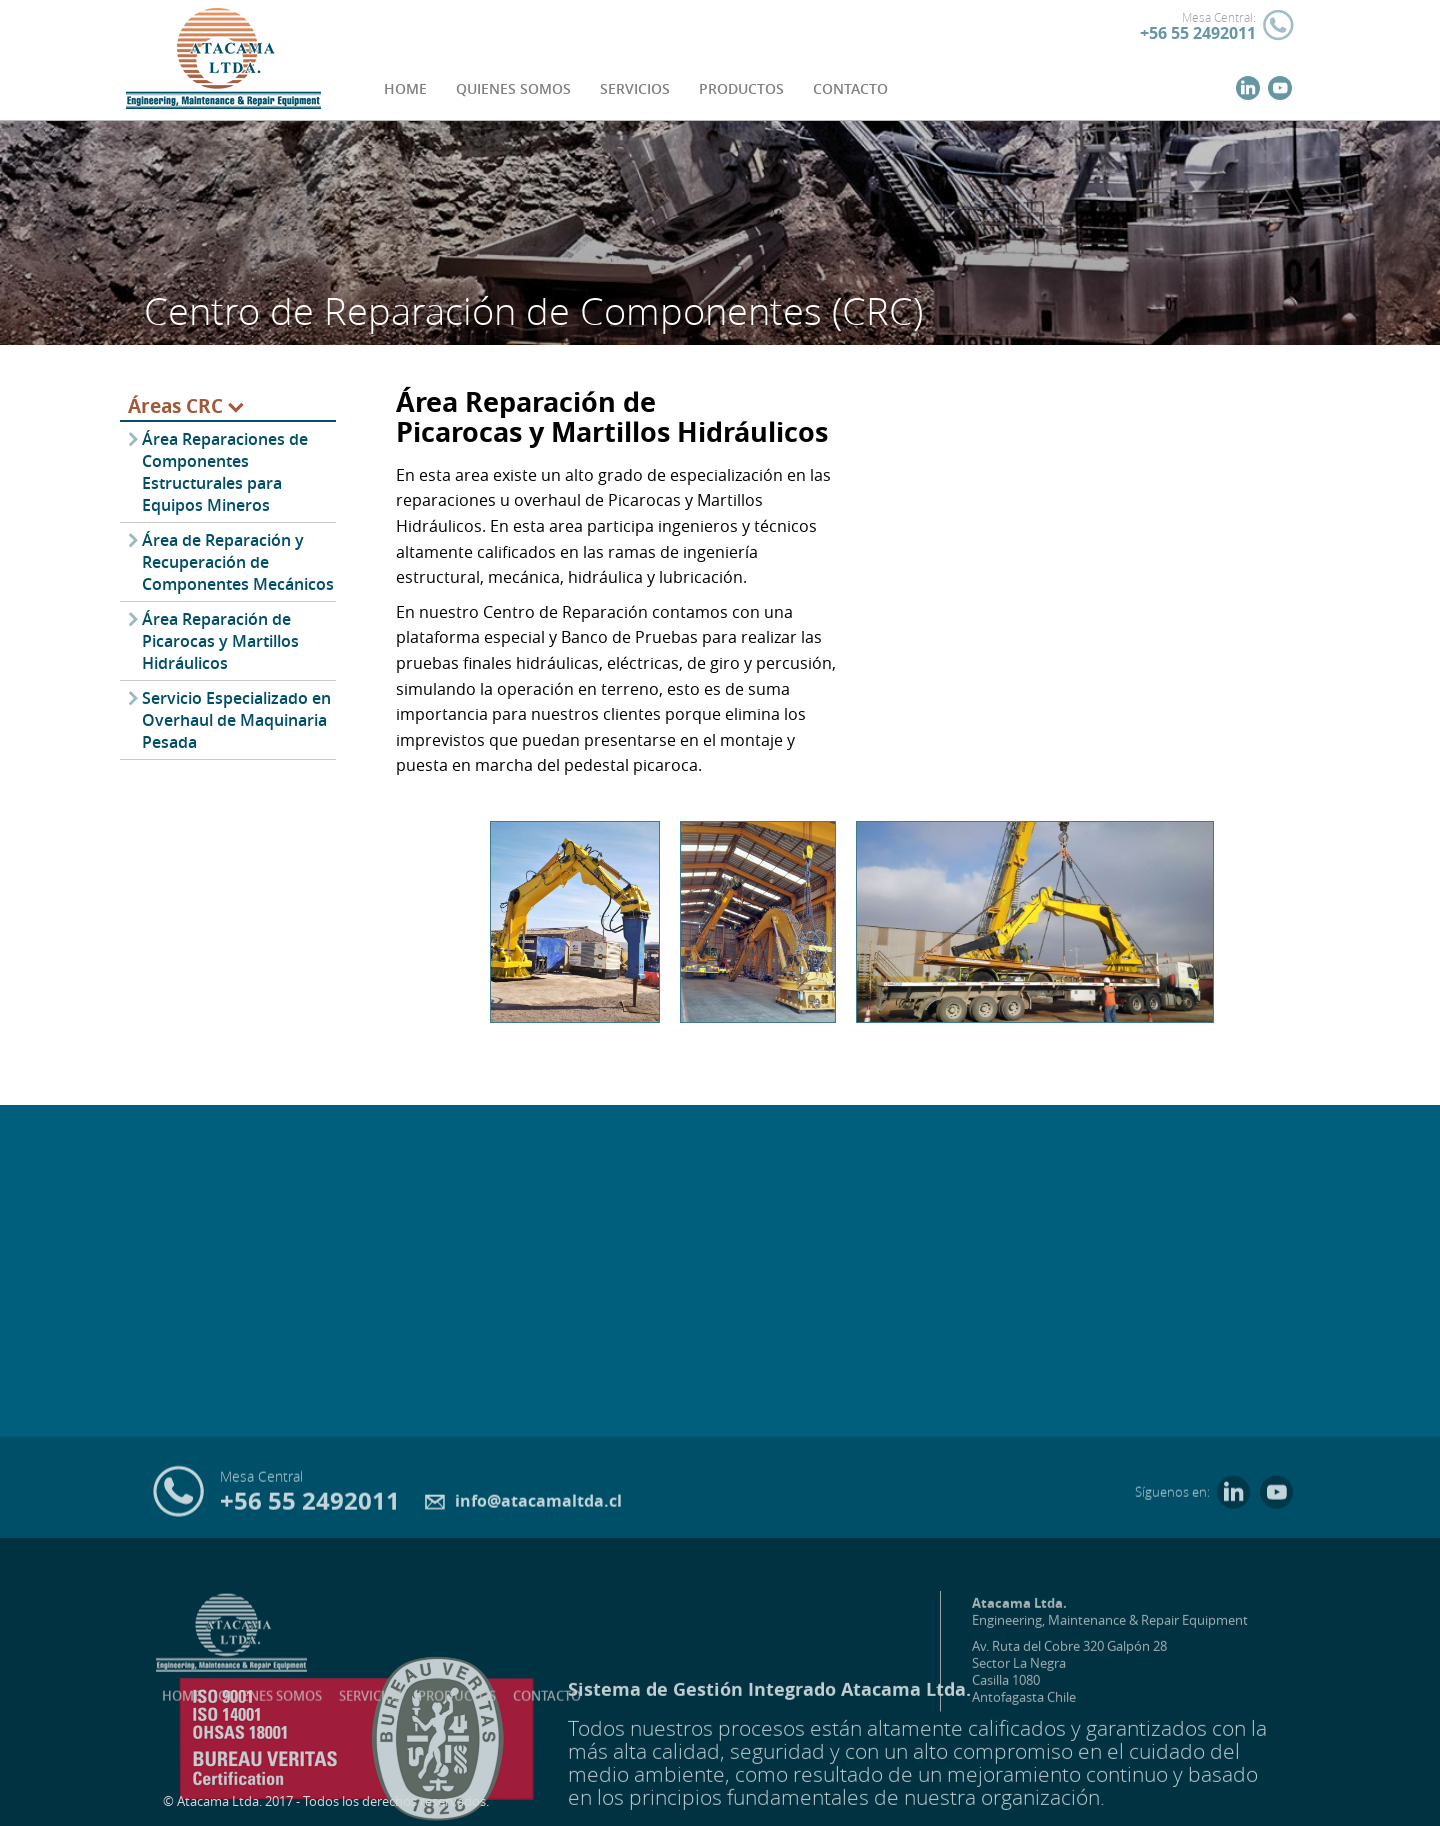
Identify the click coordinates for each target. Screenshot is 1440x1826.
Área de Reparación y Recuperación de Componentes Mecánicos (238, 562)
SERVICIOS (635, 88)
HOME (405, 88)
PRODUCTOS (741, 88)
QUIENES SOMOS (513, 88)
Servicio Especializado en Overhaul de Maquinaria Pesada (236, 720)
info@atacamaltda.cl (523, 1505)
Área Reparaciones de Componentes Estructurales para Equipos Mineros (225, 472)
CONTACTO (850, 88)
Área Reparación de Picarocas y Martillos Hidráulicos (220, 641)
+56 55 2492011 (1198, 33)
